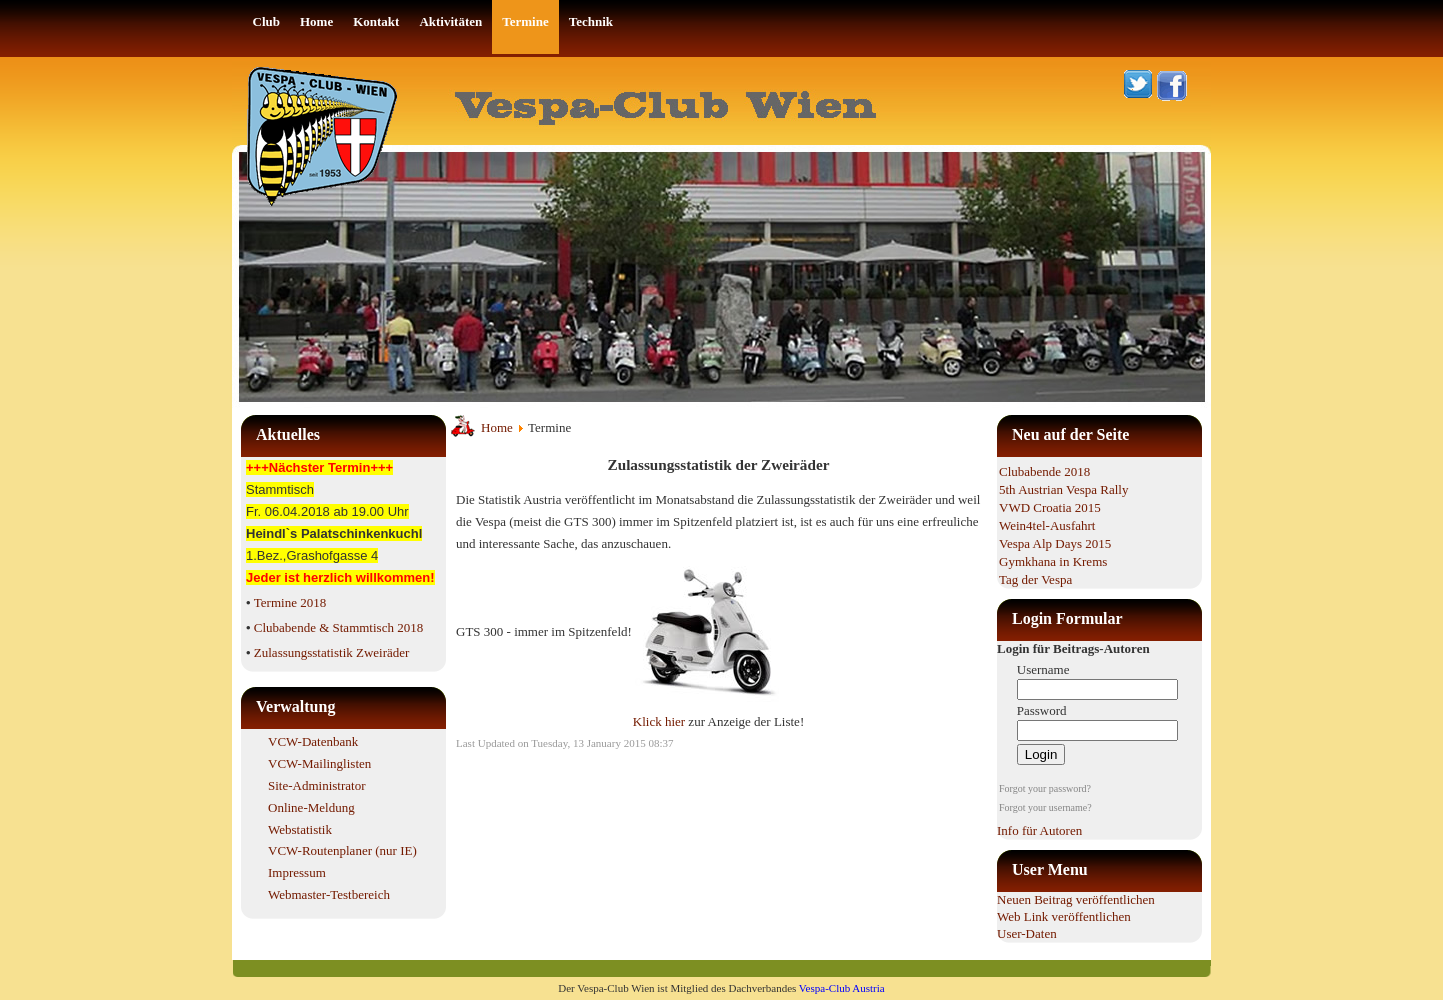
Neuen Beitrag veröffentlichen (1076, 899)
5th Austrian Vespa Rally (1063, 489)
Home (497, 427)
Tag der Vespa (1035, 579)
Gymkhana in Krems (1053, 561)
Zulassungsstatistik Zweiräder (332, 652)
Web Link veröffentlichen (1064, 916)
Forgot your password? (1045, 788)
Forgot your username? (1045, 807)
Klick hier (661, 721)
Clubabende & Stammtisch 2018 (338, 627)
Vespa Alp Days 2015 (1055, 543)
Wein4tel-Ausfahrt (1047, 525)
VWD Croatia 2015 (1050, 507)
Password (1042, 710)
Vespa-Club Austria (842, 988)
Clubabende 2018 (1044, 471)
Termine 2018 (290, 602)
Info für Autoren (1039, 830)
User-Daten (1027, 933)
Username (1043, 669)
